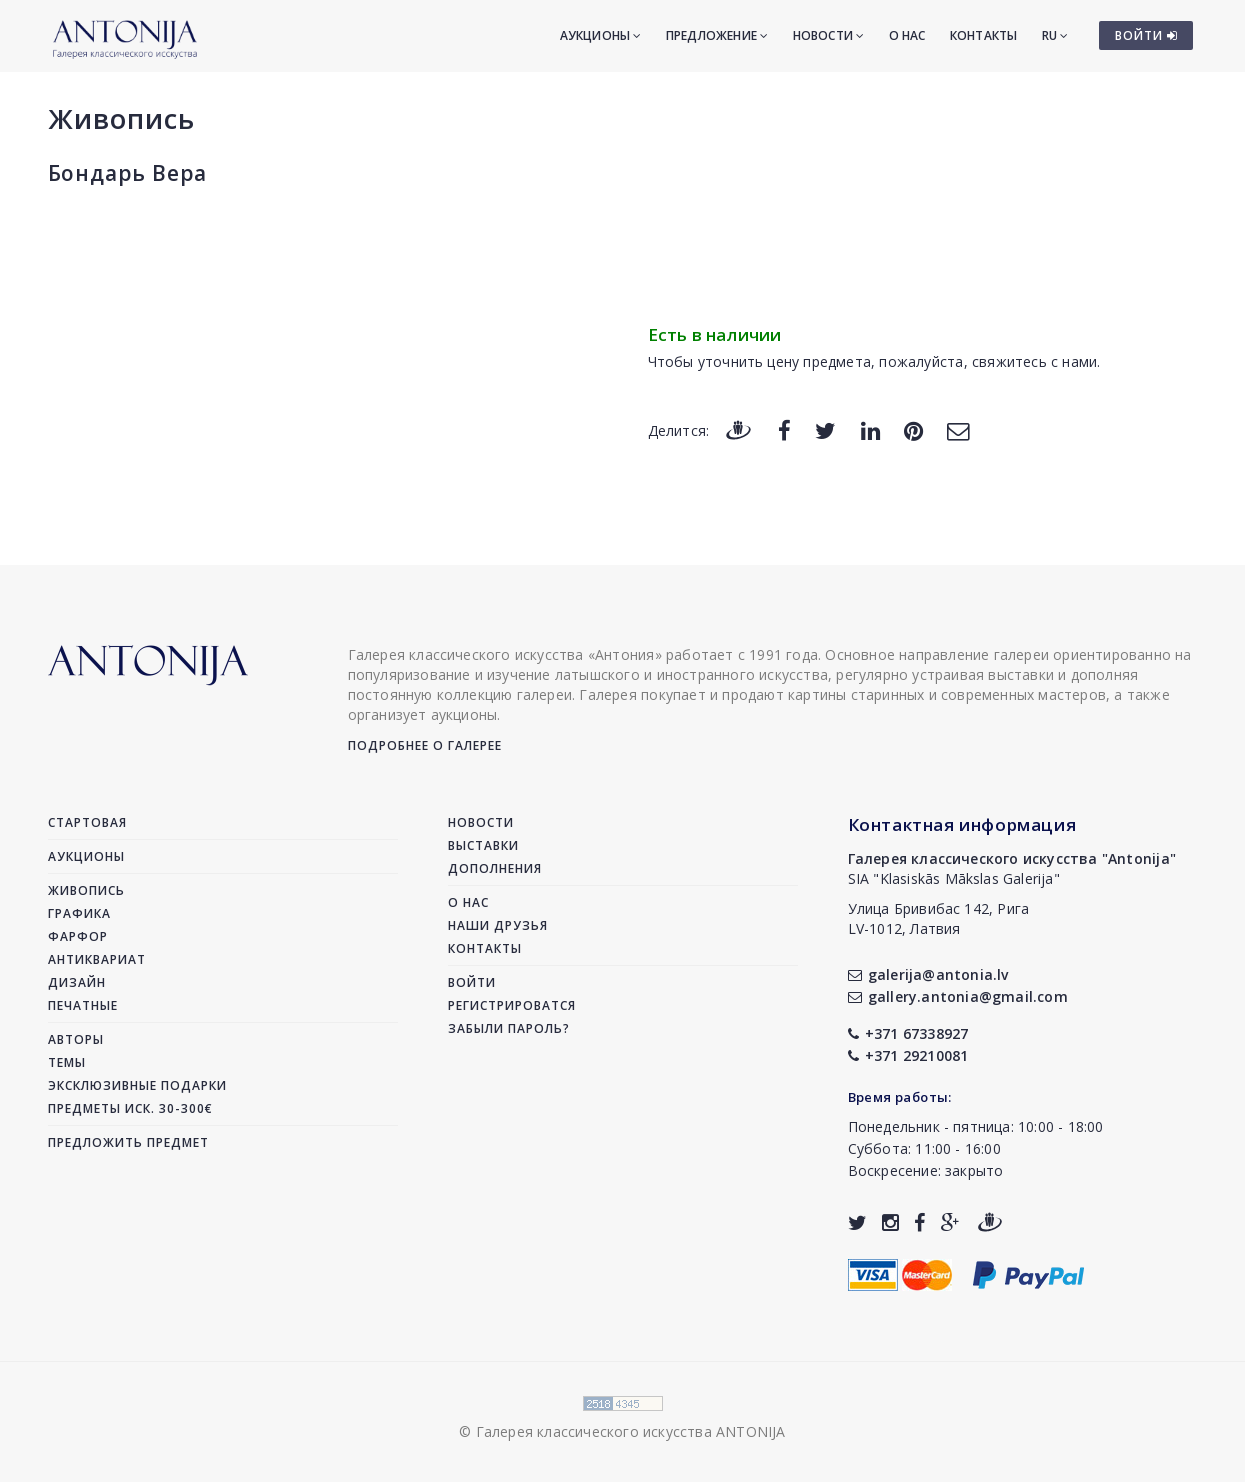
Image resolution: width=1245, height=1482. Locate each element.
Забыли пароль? (509, 1028)
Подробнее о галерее (425, 745)
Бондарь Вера (128, 173)
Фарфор (78, 936)
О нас (907, 35)
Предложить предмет (128, 1142)
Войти (472, 982)
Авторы (76, 1039)
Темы (67, 1062)
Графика (79, 913)
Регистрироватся (512, 1005)
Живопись (121, 118)
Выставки (483, 845)
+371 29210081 (908, 1055)
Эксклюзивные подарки (137, 1085)
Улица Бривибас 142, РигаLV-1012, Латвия (939, 918)
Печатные (83, 1005)
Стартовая (87, 822)
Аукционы (601, 35)
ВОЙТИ (1146, 35)
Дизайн (77, 982)
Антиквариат (97, 959)
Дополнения (495, 868)
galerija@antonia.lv (928, 974)
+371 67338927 (908, 1033)
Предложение (717, 35)
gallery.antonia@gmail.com (958, 996)
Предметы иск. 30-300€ (130, 1108)
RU (1055, 35)
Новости (829, 35)
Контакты (984, 35)
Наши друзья (498, 925)
